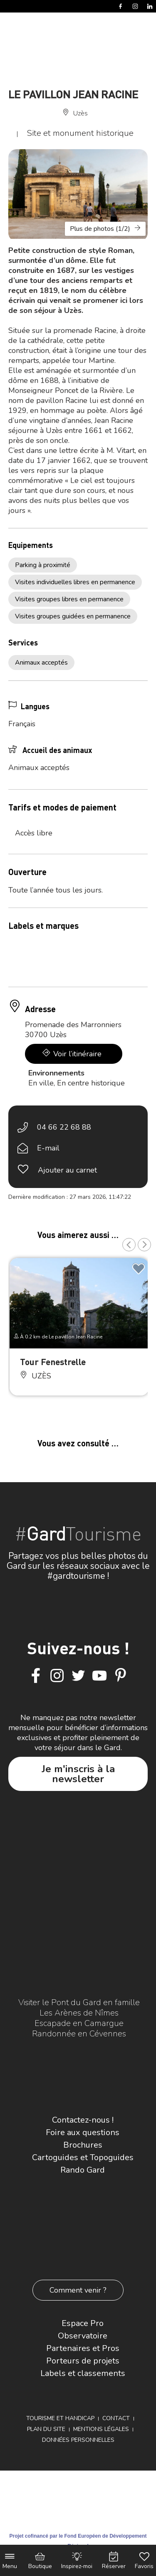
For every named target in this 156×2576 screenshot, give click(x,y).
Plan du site (46, 2429)
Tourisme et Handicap (60, 2418)
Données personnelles (78, 2440)
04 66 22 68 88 (64, 1127)
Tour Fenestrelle (53, 1361)
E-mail (48, 1148)
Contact (116, 2418)
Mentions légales (101, 2429)
